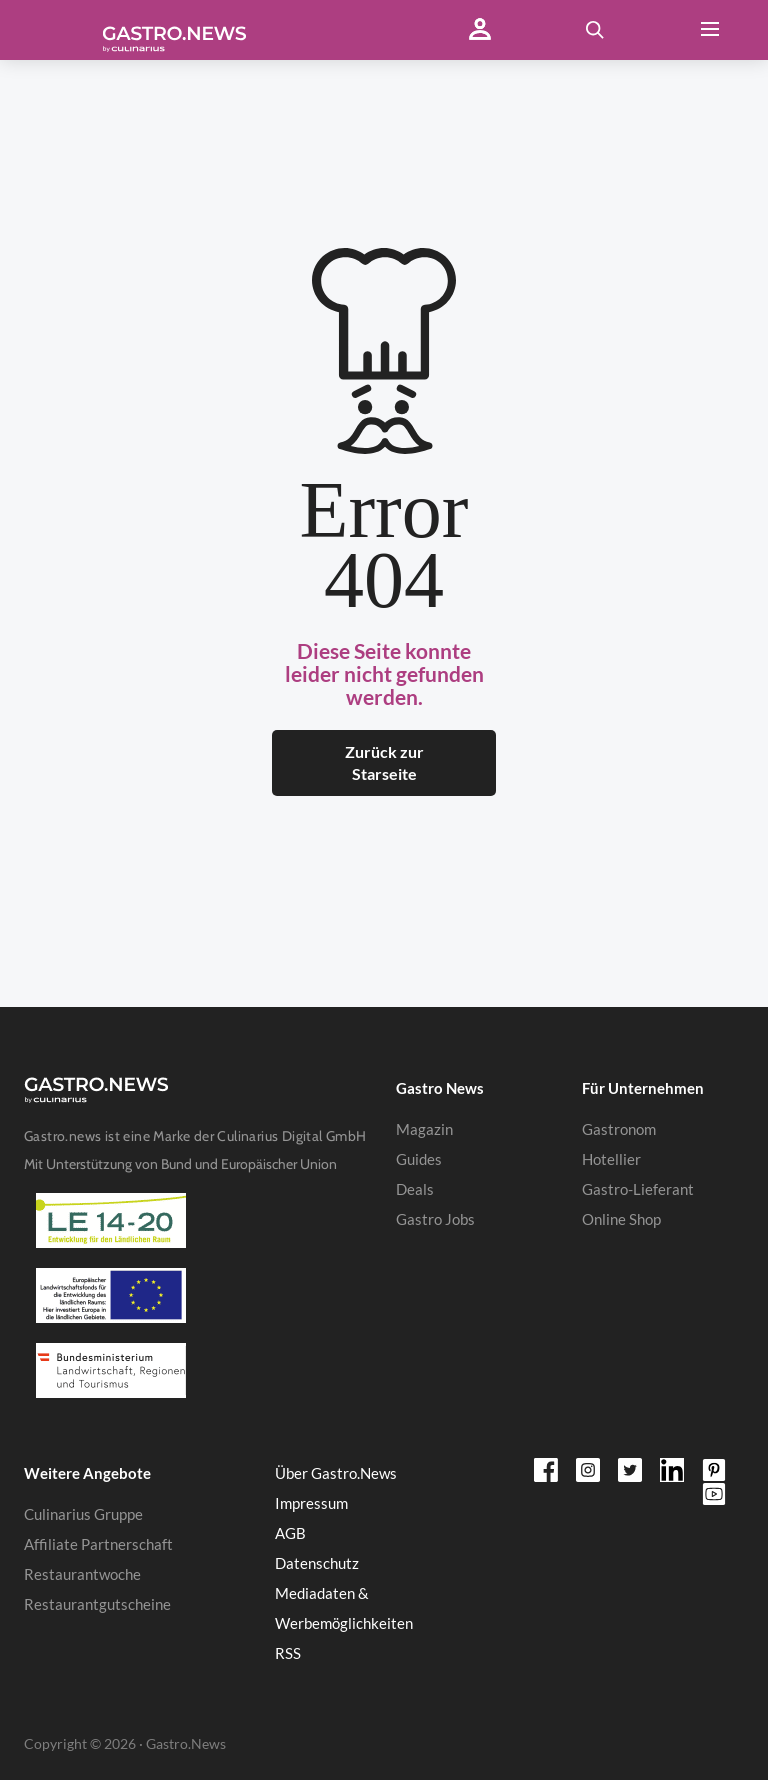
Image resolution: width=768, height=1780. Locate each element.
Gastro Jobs (435, 1219)
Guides (419, 1159)
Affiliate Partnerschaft (98, 1544)
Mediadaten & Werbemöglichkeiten (344, 1608)
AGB (290, 1533)
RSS (288, 1653)
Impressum (311, 1503)
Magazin (424, 1129)
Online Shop (621, 1219)
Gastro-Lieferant (638, 1189)
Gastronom (619, 1129)
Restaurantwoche (82, 1574)
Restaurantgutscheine (97, 1604)
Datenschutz (317, 1563)
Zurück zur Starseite (384, 762)
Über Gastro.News (336, 1473)
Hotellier (611, 1159)
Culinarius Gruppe (83, 1514)
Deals (415, 1189)
